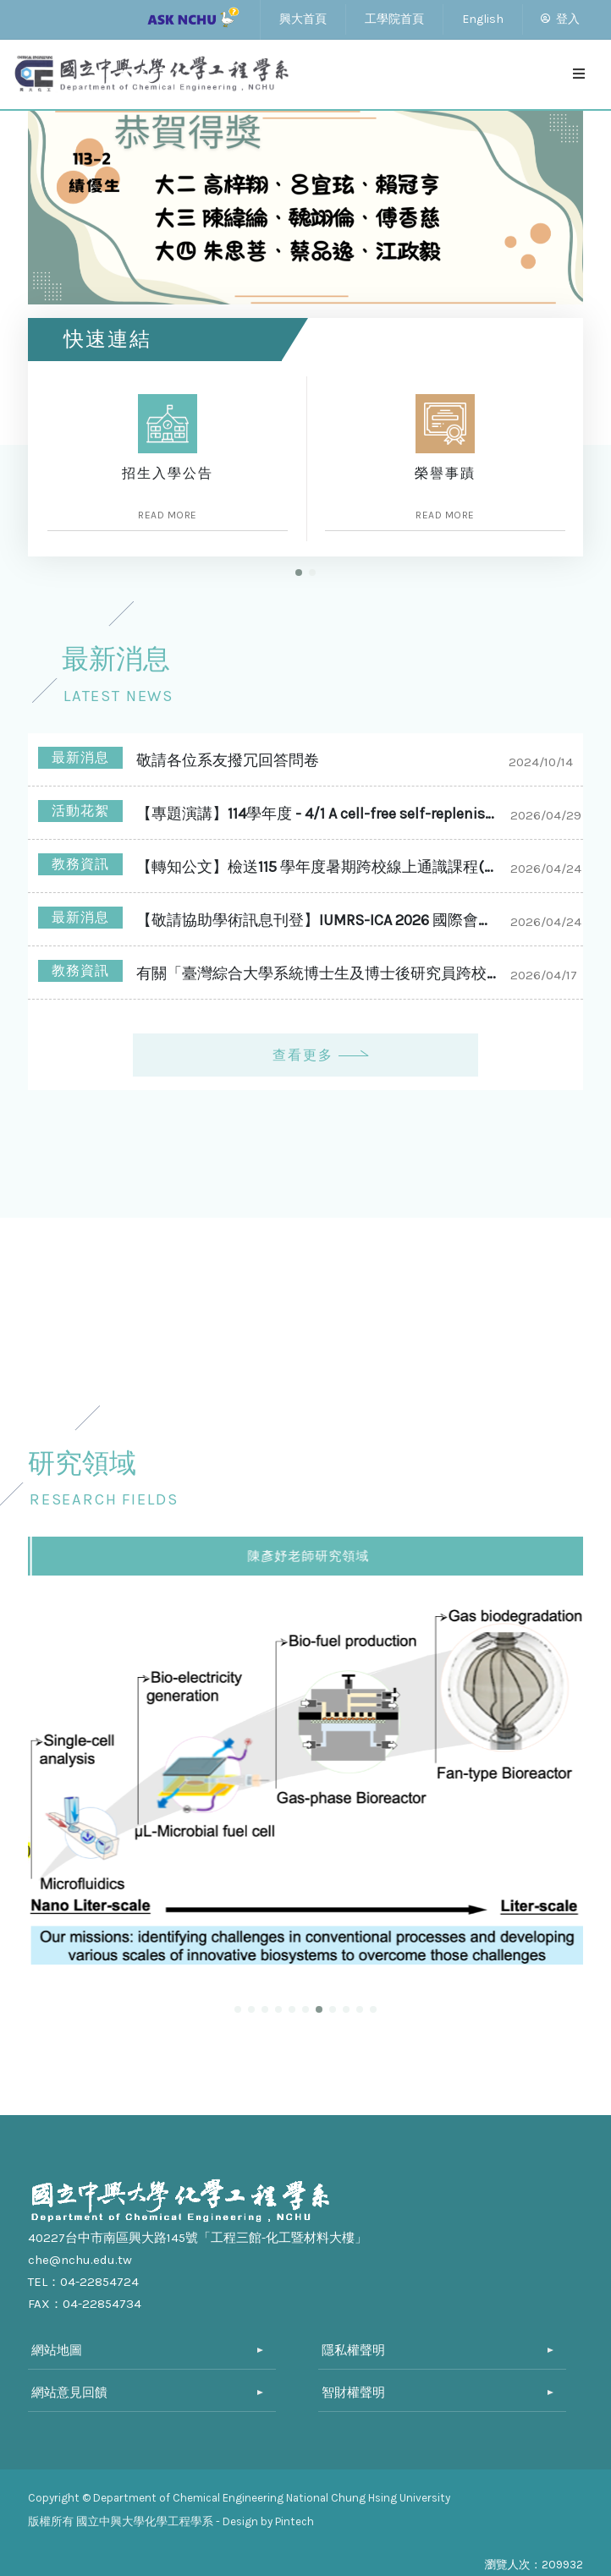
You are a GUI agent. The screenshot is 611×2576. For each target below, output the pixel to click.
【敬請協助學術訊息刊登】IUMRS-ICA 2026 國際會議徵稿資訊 (319, 920)
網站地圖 (56, 2350)
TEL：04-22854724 (83, 2281)
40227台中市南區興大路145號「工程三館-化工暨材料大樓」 (197, 2237)
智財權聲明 (353, 2392)
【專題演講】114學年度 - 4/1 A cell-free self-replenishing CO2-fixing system (319, 813)
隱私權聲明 (353, 2350)
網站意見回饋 (69, 2392)
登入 (560, 19)
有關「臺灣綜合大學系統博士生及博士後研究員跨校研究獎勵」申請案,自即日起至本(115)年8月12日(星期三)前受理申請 (319, 973)
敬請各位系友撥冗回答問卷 (227, 760)
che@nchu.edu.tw (80, 2259)
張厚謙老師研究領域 (307, 1556)
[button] (299, 572)
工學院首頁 (394, 19)
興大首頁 (303, 19)
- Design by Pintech (265, 2521)
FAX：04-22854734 (84, 2303)
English (483, 19)
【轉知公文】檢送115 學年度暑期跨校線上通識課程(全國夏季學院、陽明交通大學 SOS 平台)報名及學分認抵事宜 (319, 867)
